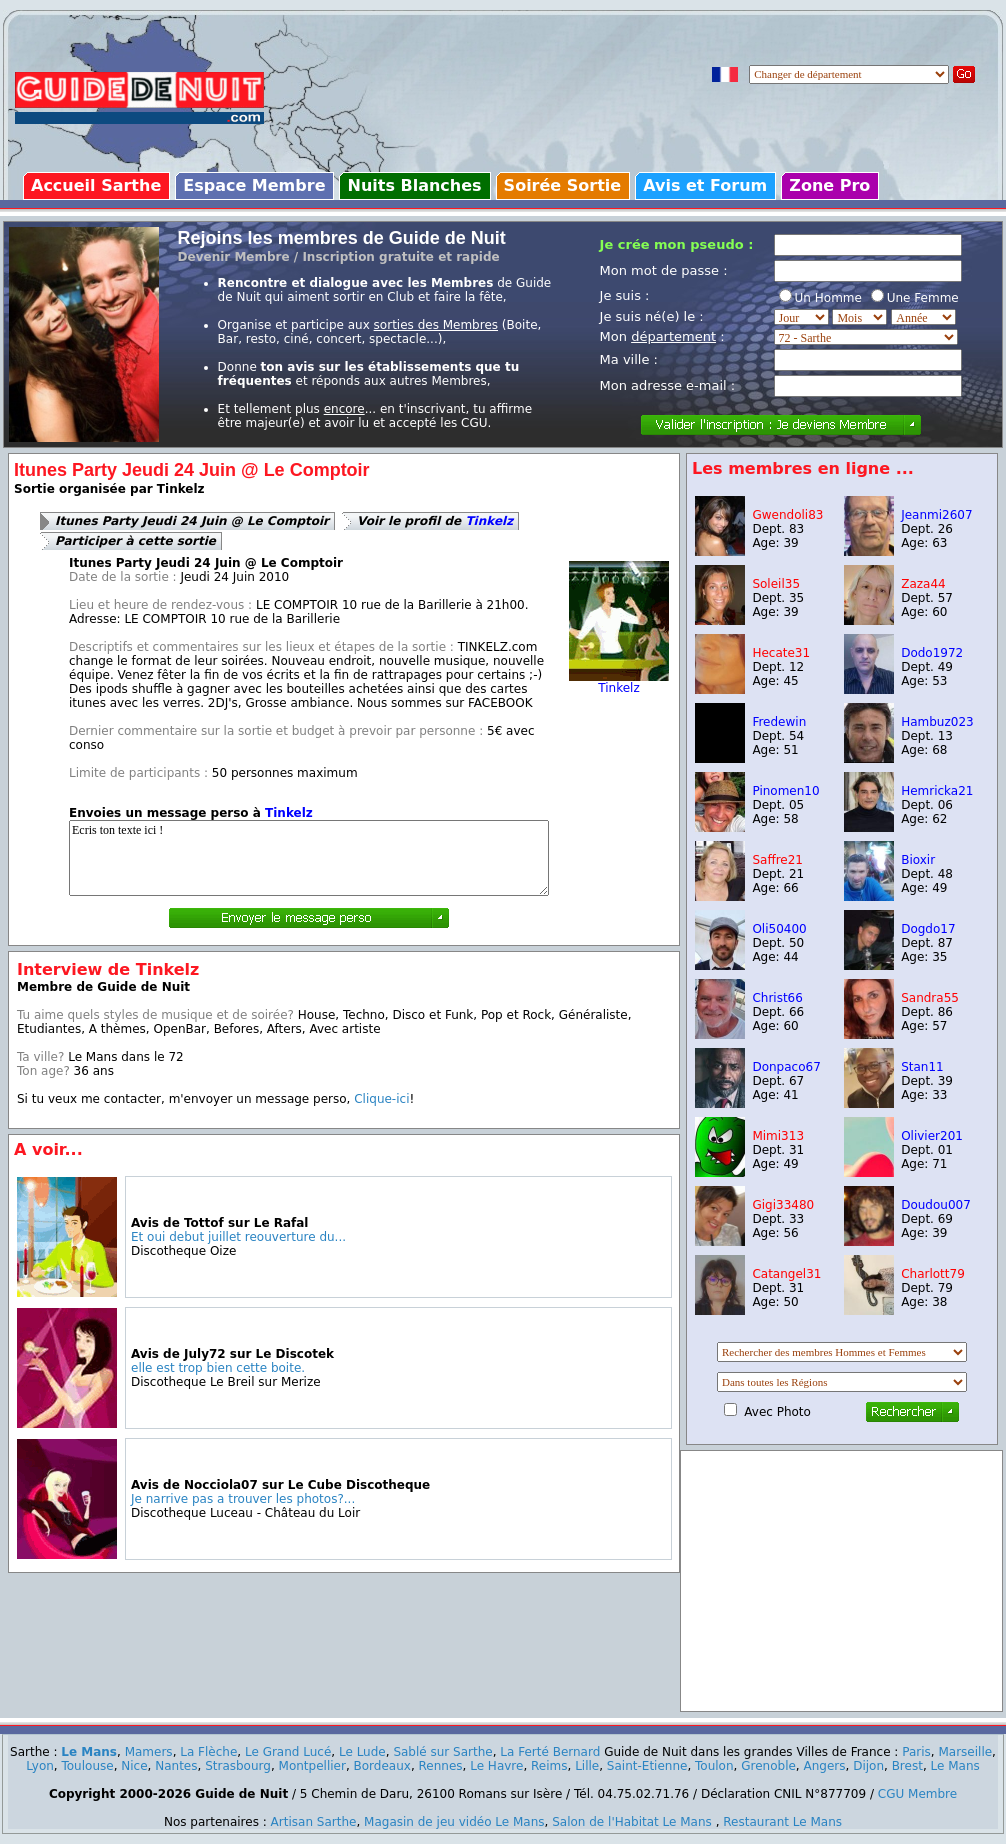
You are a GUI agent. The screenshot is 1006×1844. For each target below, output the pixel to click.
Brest (907, 1766)
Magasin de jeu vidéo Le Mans (454, 1822)
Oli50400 (779, 929)
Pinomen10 (785, 791)
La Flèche (208, 1752)
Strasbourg (238, 1766)
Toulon (714, 1766)
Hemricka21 (937, 791)
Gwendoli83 (787, 515)
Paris (916, 1752)
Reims (549, 1766)
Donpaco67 (786, 1067)
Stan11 (922, 1067)
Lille (587, 1766)
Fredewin (779, 722)
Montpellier (312, 1766)
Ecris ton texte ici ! (309, 858)
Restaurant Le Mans (782, 1822)
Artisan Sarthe (314, 1822)
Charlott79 (933, 1274)
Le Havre (496, 1766)
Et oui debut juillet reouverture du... (238, 1237)
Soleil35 (776, 584)
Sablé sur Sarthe (442, 1752)
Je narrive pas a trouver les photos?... (243, 1499)
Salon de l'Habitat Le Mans (632, 1822)
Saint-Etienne (647, 1766)
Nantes (176, 1766)
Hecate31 (781, 653)
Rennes (441, 1766)
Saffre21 (777, 860)
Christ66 (777, 998)
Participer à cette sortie (135, 541)
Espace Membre (254, 185)
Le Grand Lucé (288, 1752)
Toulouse (87, 1766)
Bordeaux (382, 1766)
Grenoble (768, 1766)
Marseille (965, 1752)
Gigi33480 (783, 1205)
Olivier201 (932, 1136)
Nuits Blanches (414, 185)
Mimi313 (778, 1136)
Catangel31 (786, 1274)
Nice (134, 1766)
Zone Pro (829, 185)
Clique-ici (381, 1099)
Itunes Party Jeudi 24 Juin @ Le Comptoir (192, 521)
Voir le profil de (435, 521)
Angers (825, 1766)
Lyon (40, 1766)
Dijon (868, 1766)
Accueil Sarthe (96, 185)
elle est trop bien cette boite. (218, 1368)
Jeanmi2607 (936, 515)
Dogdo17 (928, 929)
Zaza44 (923, 584)
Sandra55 (930, 998)
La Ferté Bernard (550, 1752)
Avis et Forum (705, 185)
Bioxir (918, 860)
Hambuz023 (937, 722)
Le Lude (362, 1752)
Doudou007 (936, 1205)
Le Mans (89, 1752)
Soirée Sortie (563, 185)
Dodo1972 (932, 653)
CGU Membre (917, 1794)
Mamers (149, 1752)
